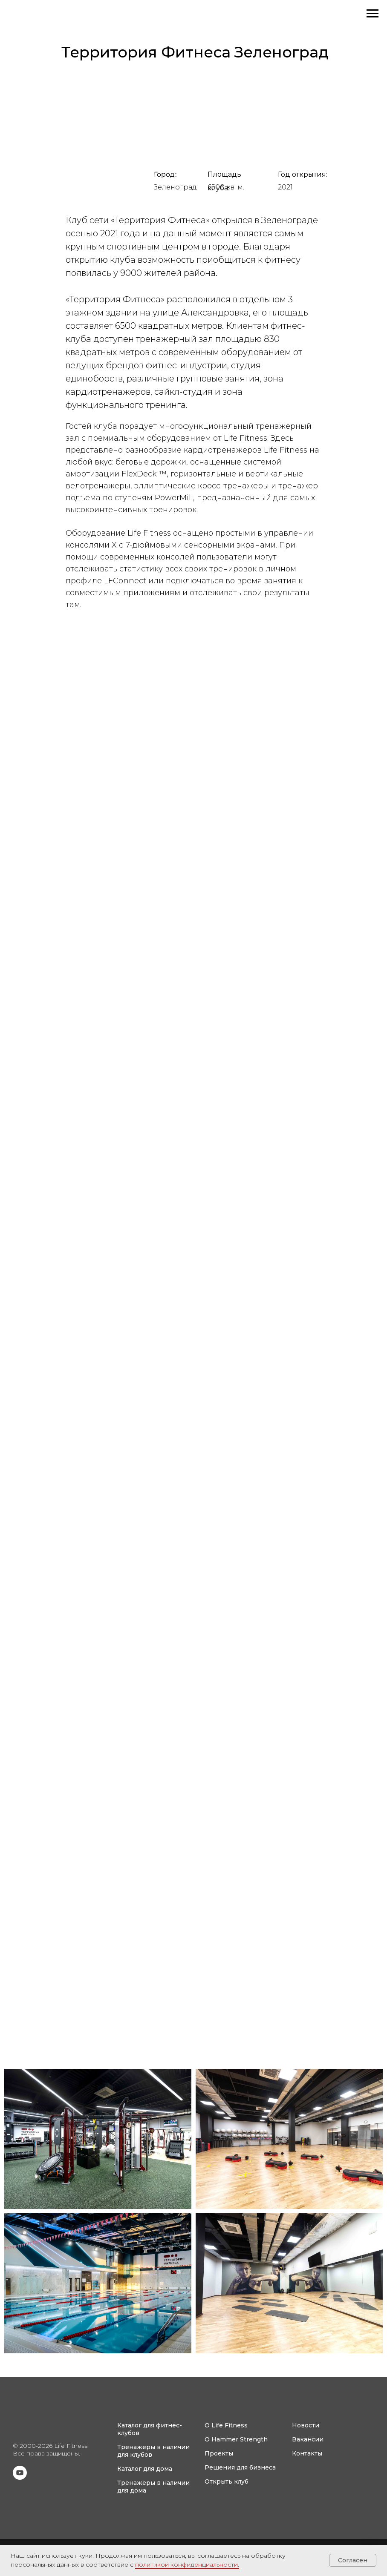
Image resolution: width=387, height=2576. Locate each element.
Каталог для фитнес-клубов (149, 2429)
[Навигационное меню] (372, 13)
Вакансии (307, 2439)
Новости (305, 2425)
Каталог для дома (144, 2469)
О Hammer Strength (236, 2439)
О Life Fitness (226, 2425)
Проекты (219, 2453)
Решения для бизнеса (240, 2467)
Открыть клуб (226, 2481)
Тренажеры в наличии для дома (153, 2486)
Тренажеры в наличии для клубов (153, 2450)
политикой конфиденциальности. (187, 2564)
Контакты (307, 2453)
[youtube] (20, 2477)
